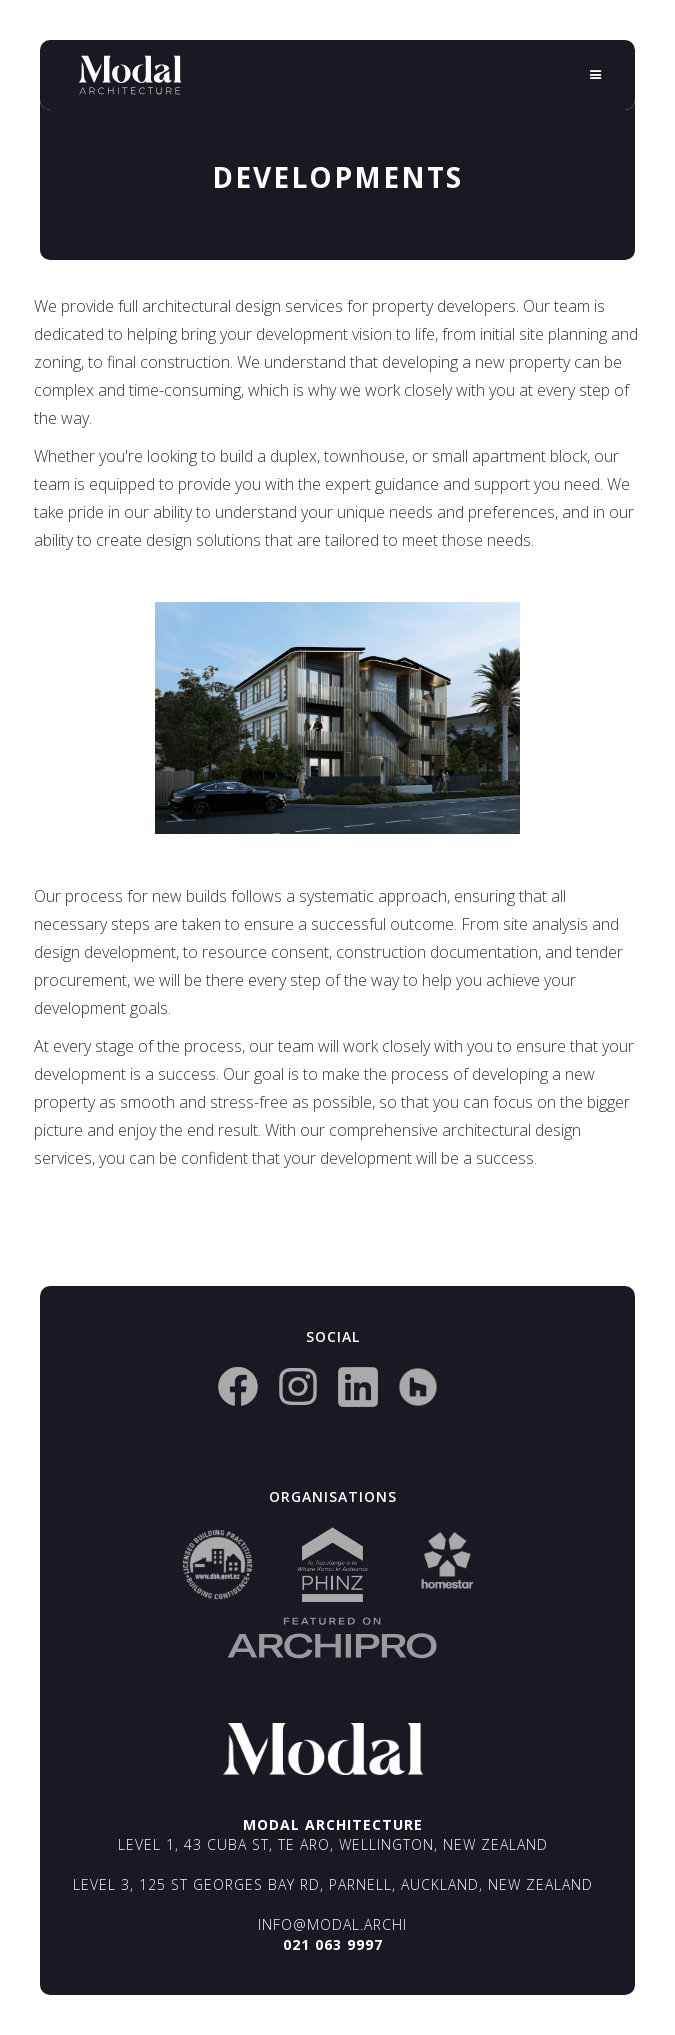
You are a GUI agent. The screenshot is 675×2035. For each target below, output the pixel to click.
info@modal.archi (332, 1924)
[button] (596, 75)
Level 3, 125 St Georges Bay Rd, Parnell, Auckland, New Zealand (333, 1884)
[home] (130, 74)
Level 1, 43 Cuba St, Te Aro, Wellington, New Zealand (333, 1844)
